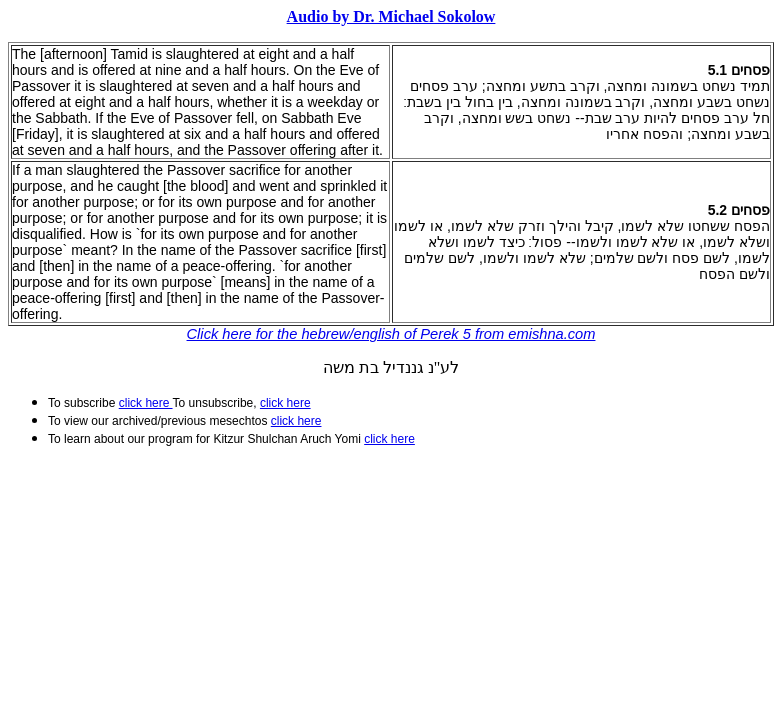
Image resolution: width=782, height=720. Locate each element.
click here (296, 421)
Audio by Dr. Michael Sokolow (391, 16)
